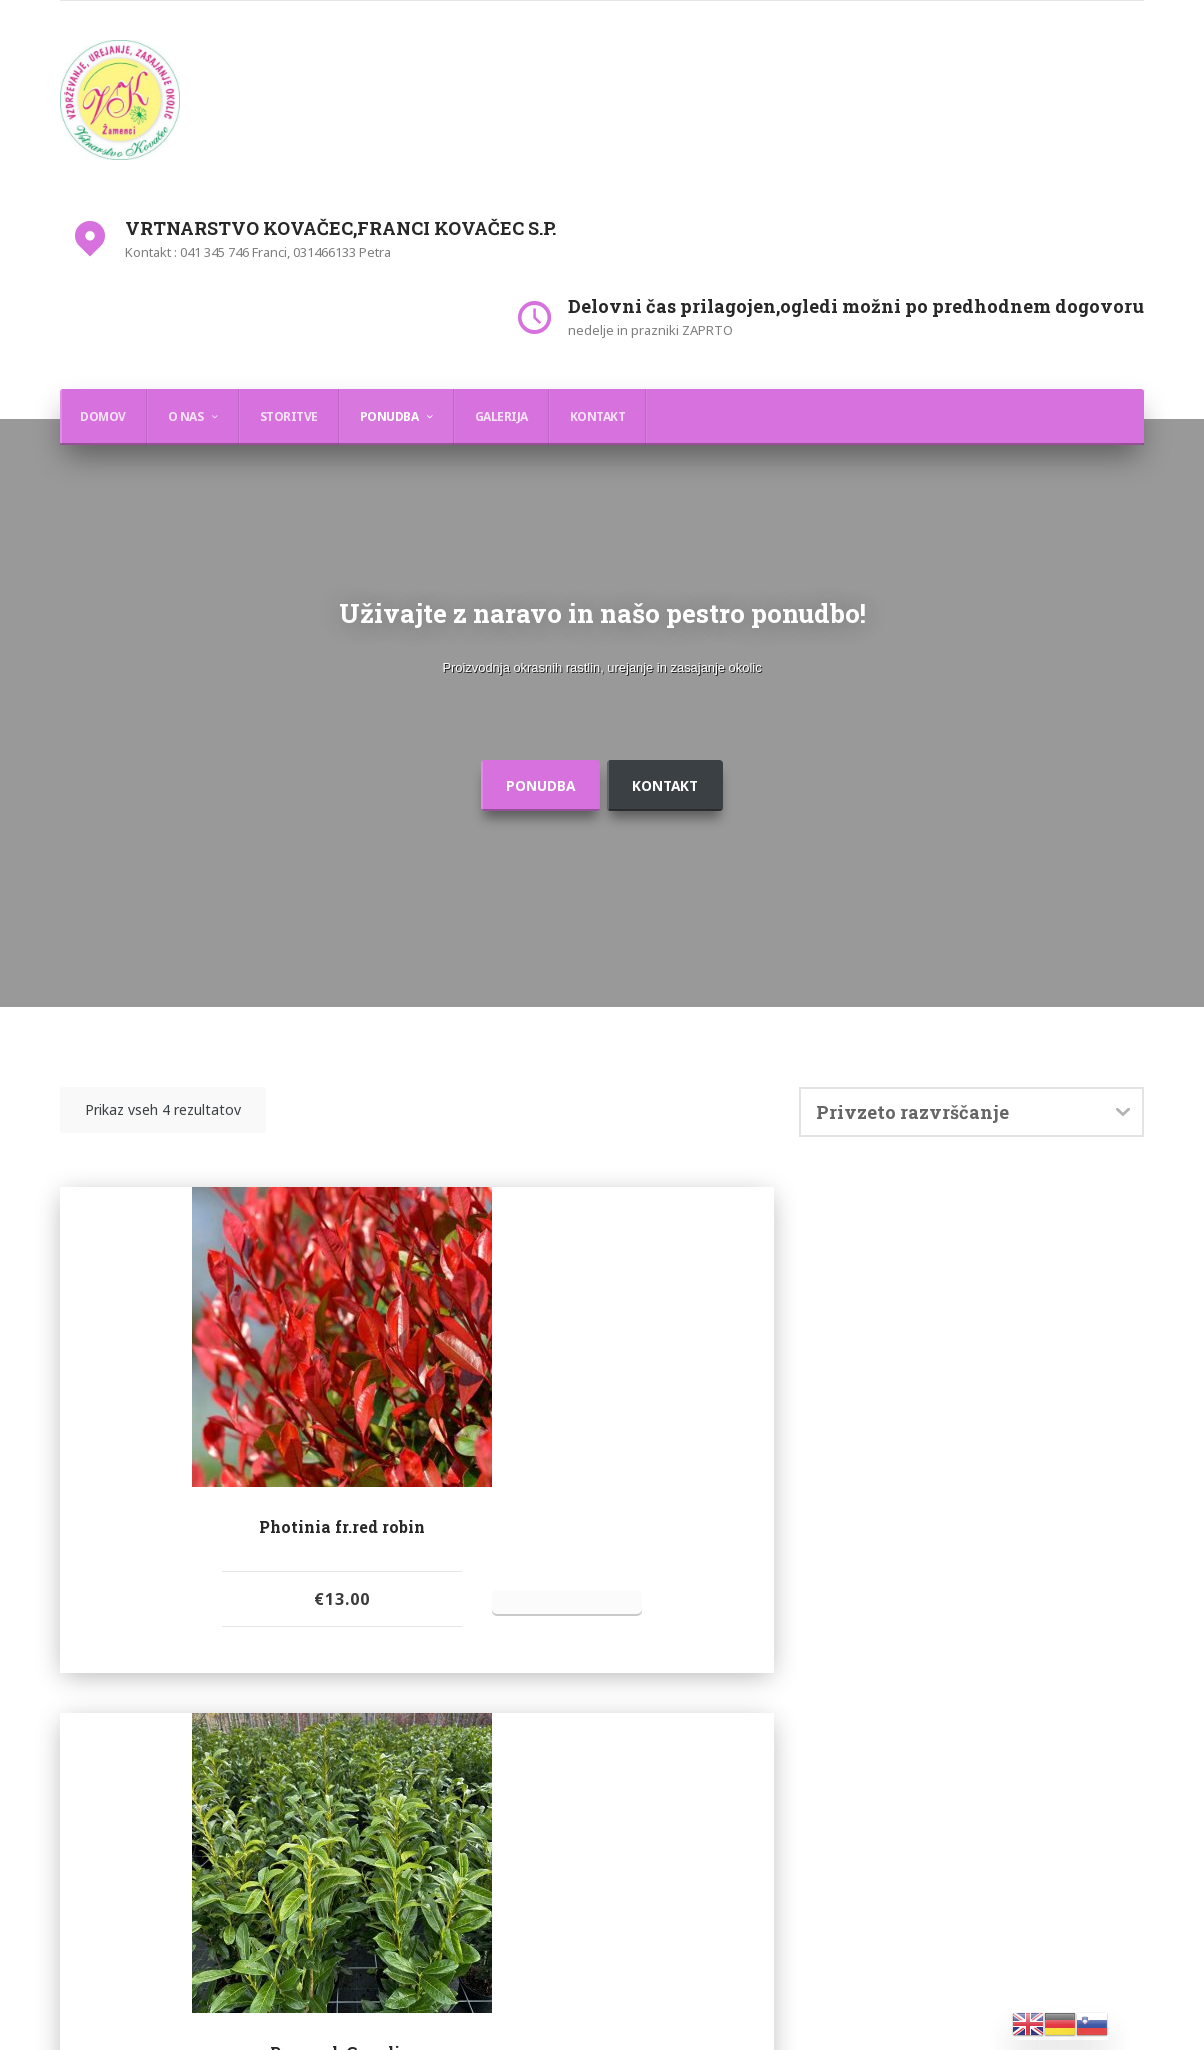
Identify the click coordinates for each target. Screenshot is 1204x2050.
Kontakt (598, 416)
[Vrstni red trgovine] (971, 1154)
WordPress (671, 2007)
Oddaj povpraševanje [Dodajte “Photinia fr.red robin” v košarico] (184, 1686)
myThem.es (825, 2007)
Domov (103, 416)
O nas (186, 416)
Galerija (501, 416)
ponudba (526, 827)
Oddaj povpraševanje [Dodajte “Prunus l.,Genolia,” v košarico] (463, 1686)
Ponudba (389, 416)
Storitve (289, 416)
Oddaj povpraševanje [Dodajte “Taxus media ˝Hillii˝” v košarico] (1020, 1686)
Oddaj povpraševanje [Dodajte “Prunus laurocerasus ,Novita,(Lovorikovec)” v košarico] (741, 1714)
